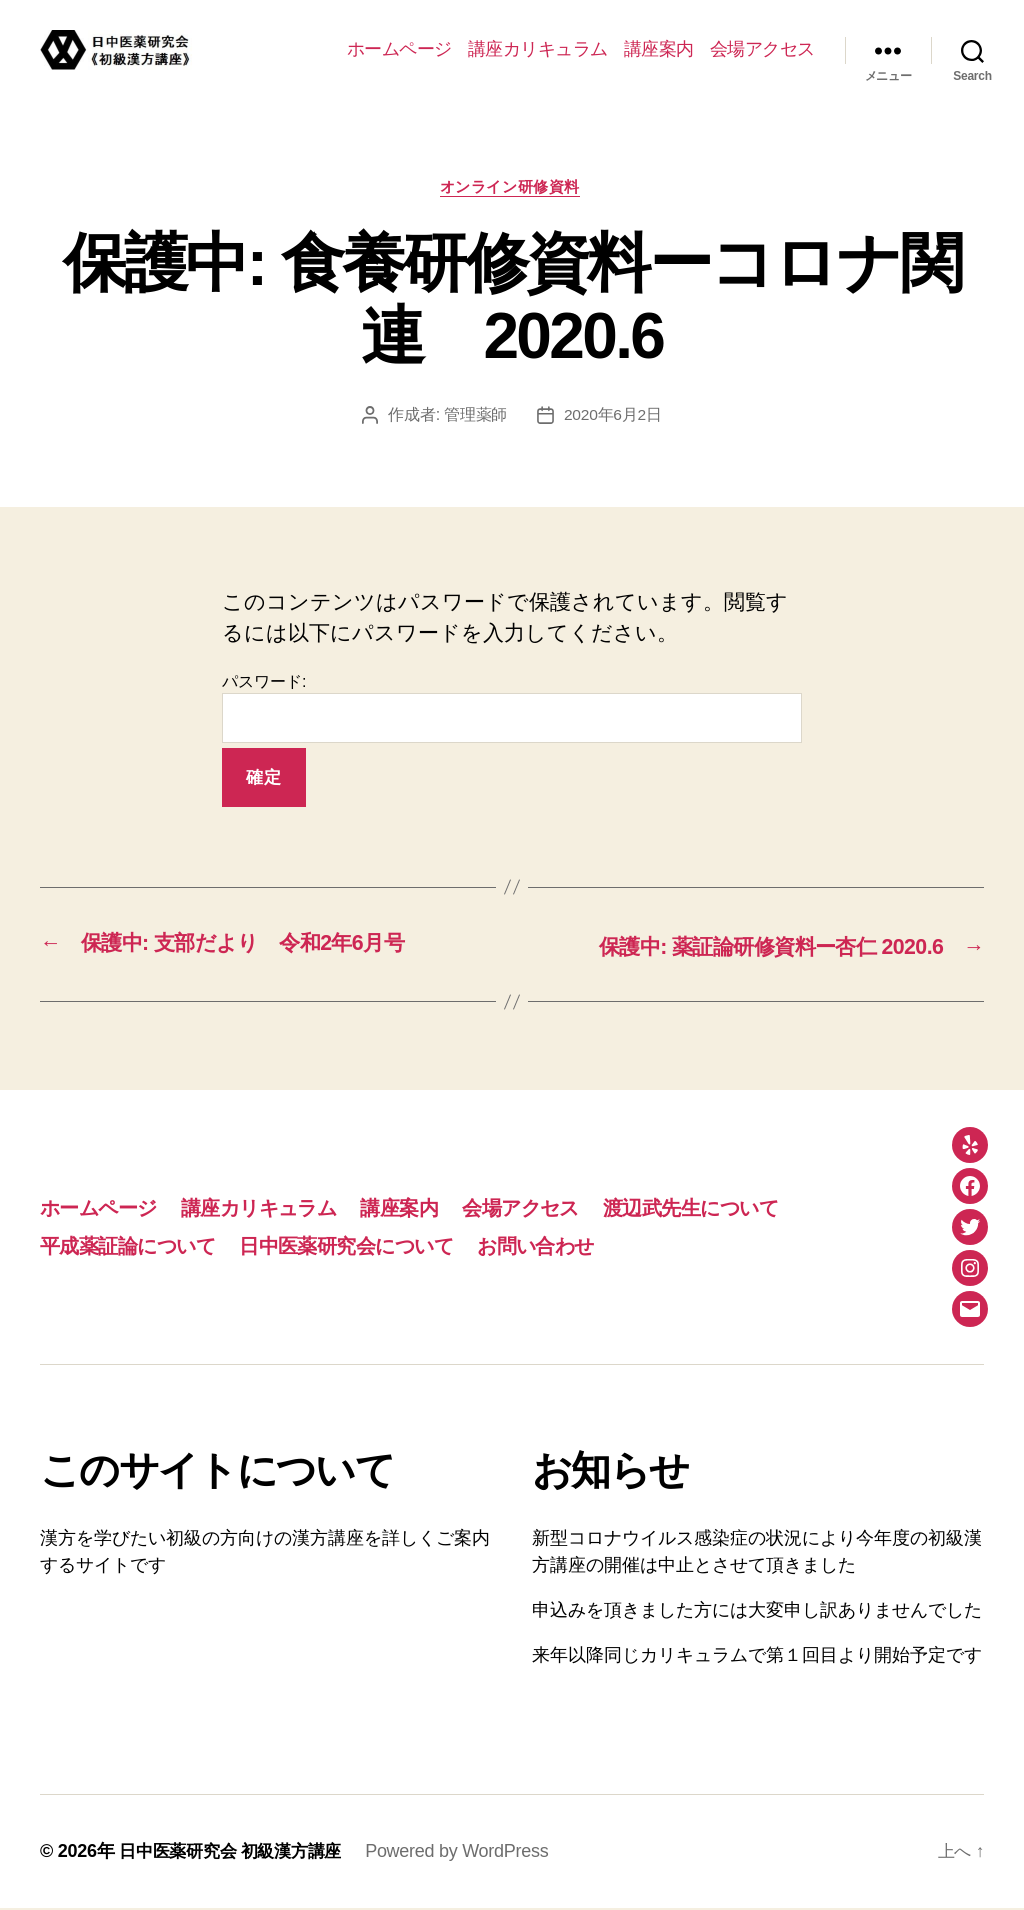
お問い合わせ (567, 1247)
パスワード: (512, 710)
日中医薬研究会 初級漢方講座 (236, 1853)
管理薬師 (474, 417)
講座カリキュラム (538, 49)
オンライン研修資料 (512, 188)
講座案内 (659, 49)
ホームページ (399, 49)
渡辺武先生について (734, 1208)
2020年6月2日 (612, 417)
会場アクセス (762, 49)
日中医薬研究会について (366, 1247)
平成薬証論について (134, 1247)
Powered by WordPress (469, 1853)
